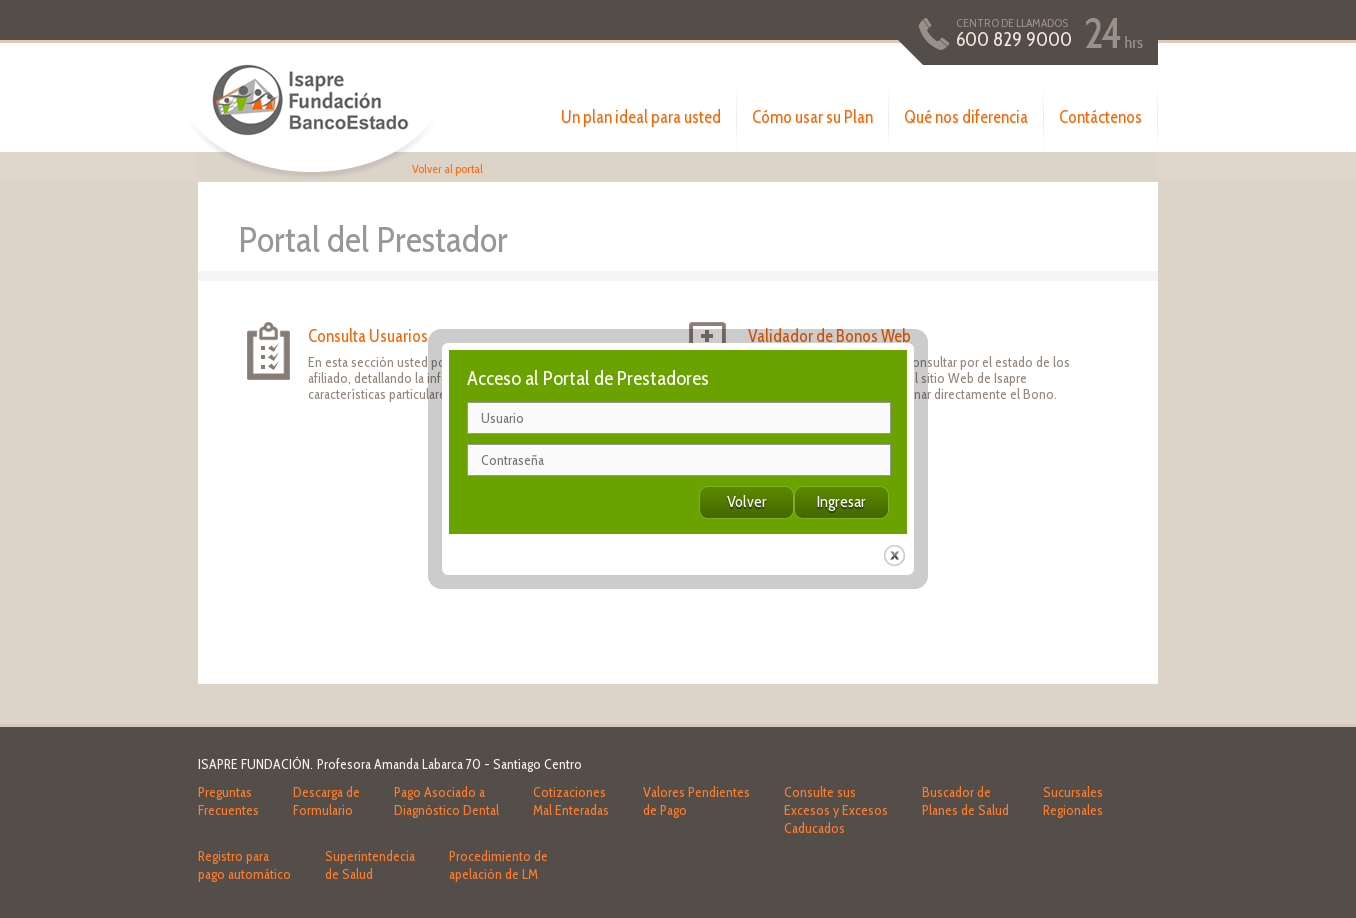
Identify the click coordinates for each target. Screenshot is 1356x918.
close (894, 547)
